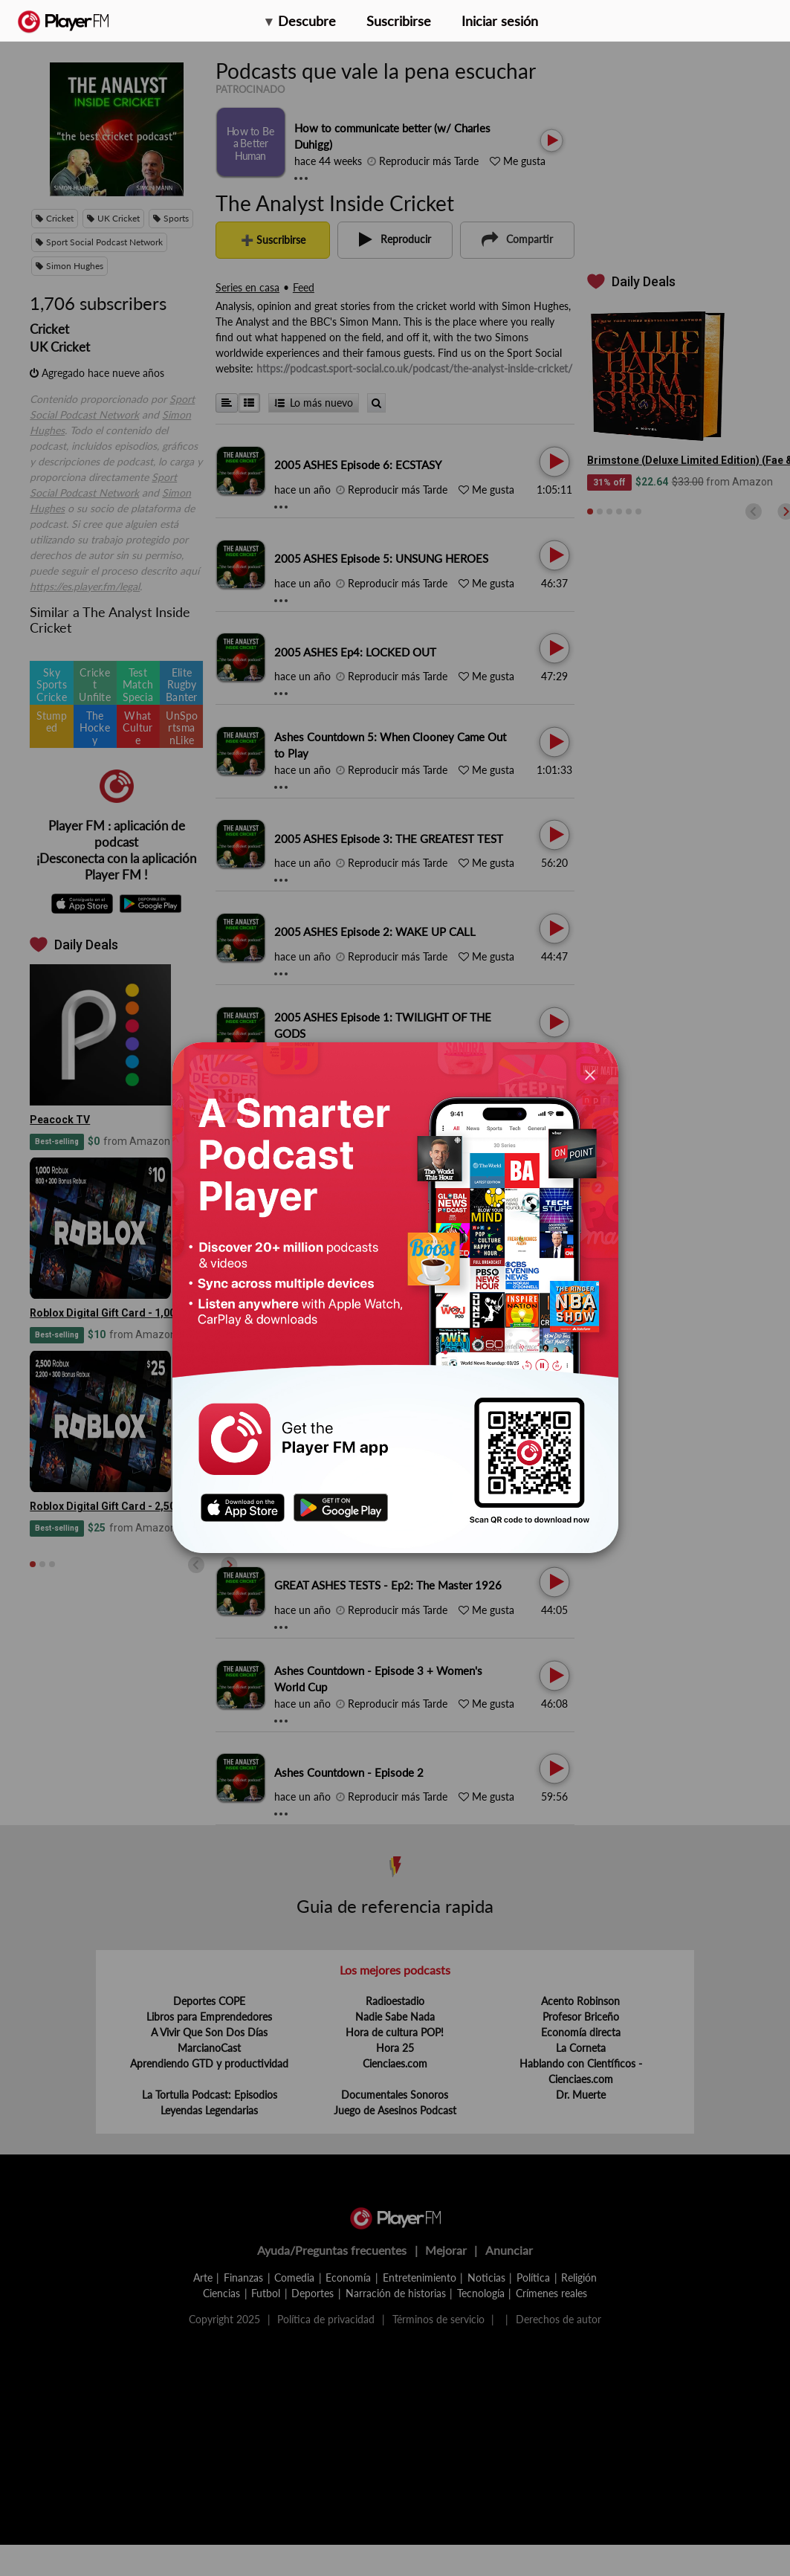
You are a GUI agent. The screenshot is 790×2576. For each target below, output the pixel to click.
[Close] (590, 1073)
